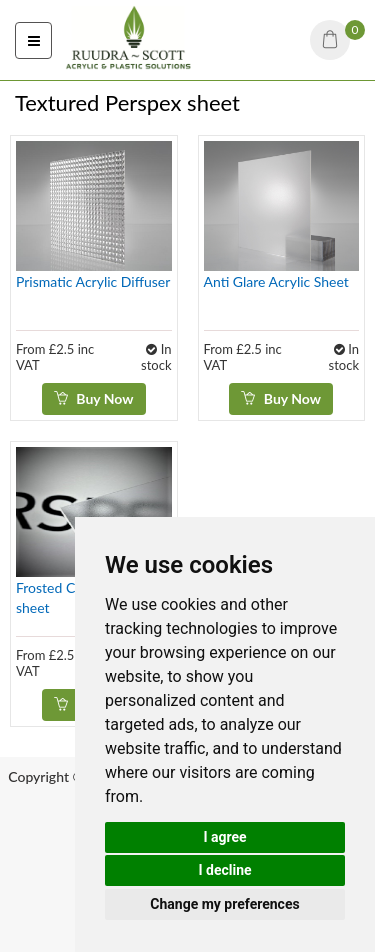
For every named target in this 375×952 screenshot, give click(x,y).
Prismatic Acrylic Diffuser (93, 281)
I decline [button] (224, 870)
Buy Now (94, 398)
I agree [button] (224, 837)
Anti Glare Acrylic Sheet (276, 281)
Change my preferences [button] (224, 904)
